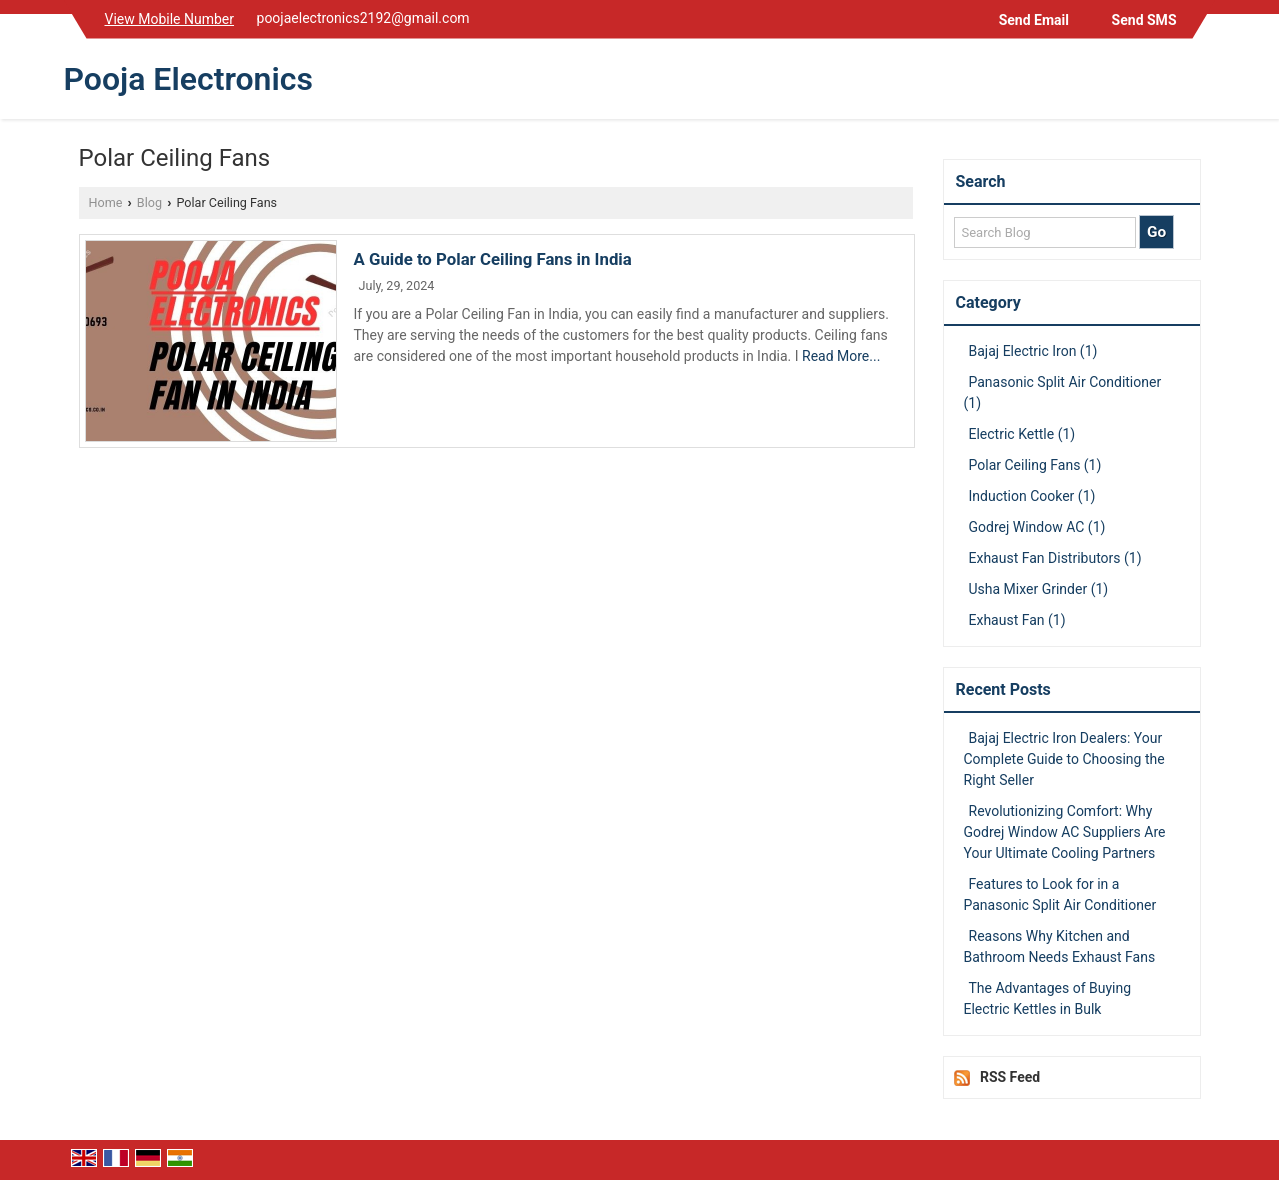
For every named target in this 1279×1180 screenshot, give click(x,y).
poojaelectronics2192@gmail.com (363, 18)
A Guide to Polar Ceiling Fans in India (493, 259)
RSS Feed (1010, 1077)
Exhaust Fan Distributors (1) (1055, 558)
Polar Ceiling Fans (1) (1035, 465)
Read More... (841, 356)
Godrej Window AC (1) (1037, 527)
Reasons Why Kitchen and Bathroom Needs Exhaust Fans (1060, 946)
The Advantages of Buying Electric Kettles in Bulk (1048, 998)
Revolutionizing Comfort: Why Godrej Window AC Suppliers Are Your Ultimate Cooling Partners (1065, 832)
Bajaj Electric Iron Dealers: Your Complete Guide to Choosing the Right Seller (1064, 759)
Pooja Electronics (188, 79)
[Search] (1203, 83)
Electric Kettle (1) (1022, 434)
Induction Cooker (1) (1032, 496)
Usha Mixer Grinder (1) (1039, 589)
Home (106, 202)
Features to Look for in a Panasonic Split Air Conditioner (1060, 894)
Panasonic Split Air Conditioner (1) (1063, 392)
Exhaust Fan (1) (1017, 620)
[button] (170, 19)
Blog (149, 202)
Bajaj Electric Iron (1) (1033, 351)
